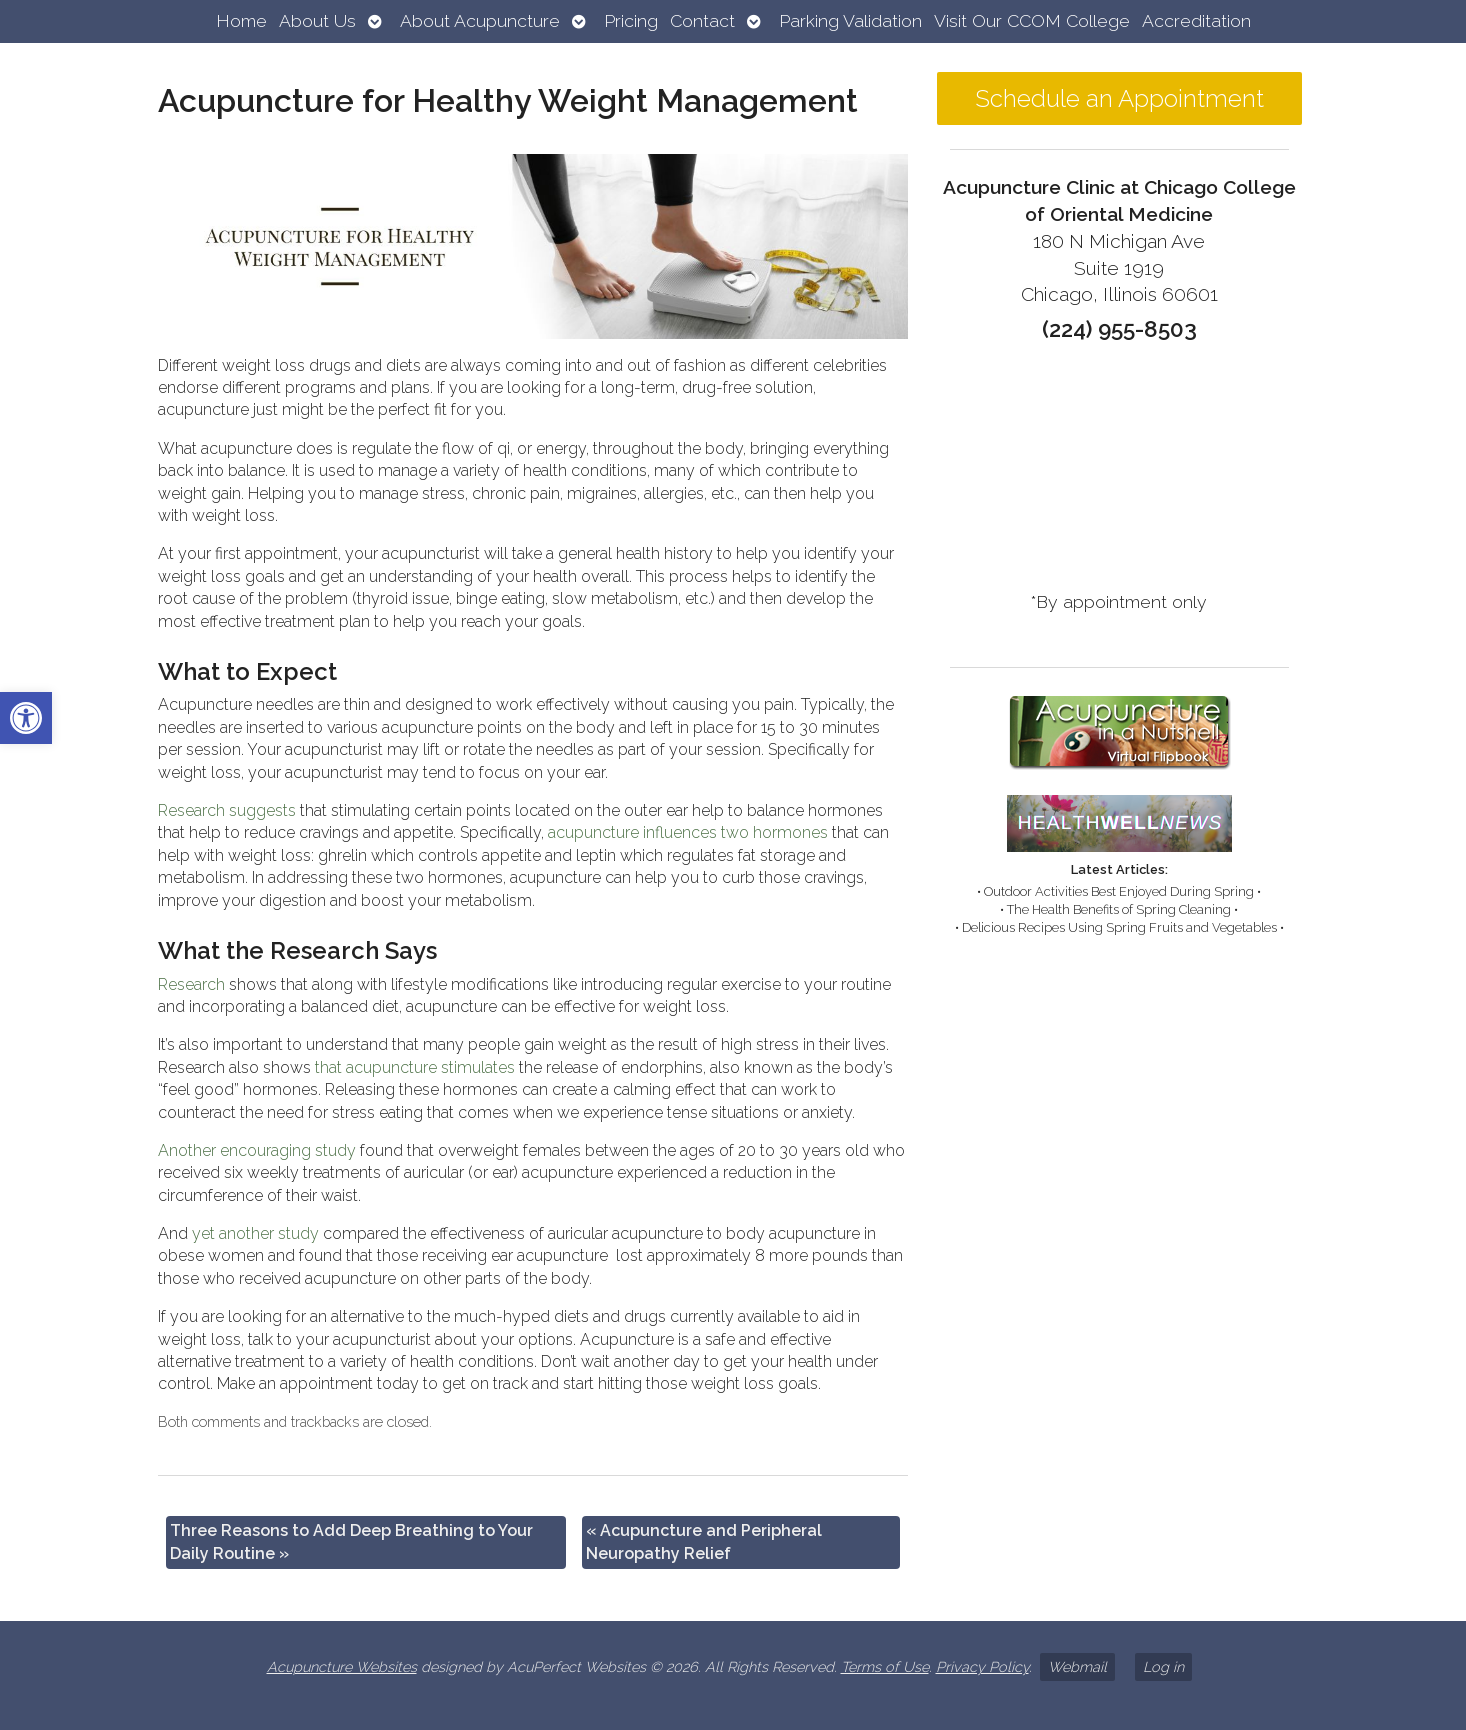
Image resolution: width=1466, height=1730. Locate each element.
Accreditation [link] (1196, 20)
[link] (26, 718)
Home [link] (241, 20)
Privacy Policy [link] (982, 1666)
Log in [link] (1163, 1666)
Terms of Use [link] (885, 1666)
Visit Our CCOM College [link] (1032, 20)
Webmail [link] (1077, 1666)
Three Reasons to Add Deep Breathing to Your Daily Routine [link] (351, 1541)
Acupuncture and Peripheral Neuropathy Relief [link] (704, 1541)
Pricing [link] (631, 20)
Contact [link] (702, 20)
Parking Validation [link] (850, 20)
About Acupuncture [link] (480, 20)
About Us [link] (317, 20)
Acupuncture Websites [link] (342, 1666)
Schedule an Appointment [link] (1119, 98)
